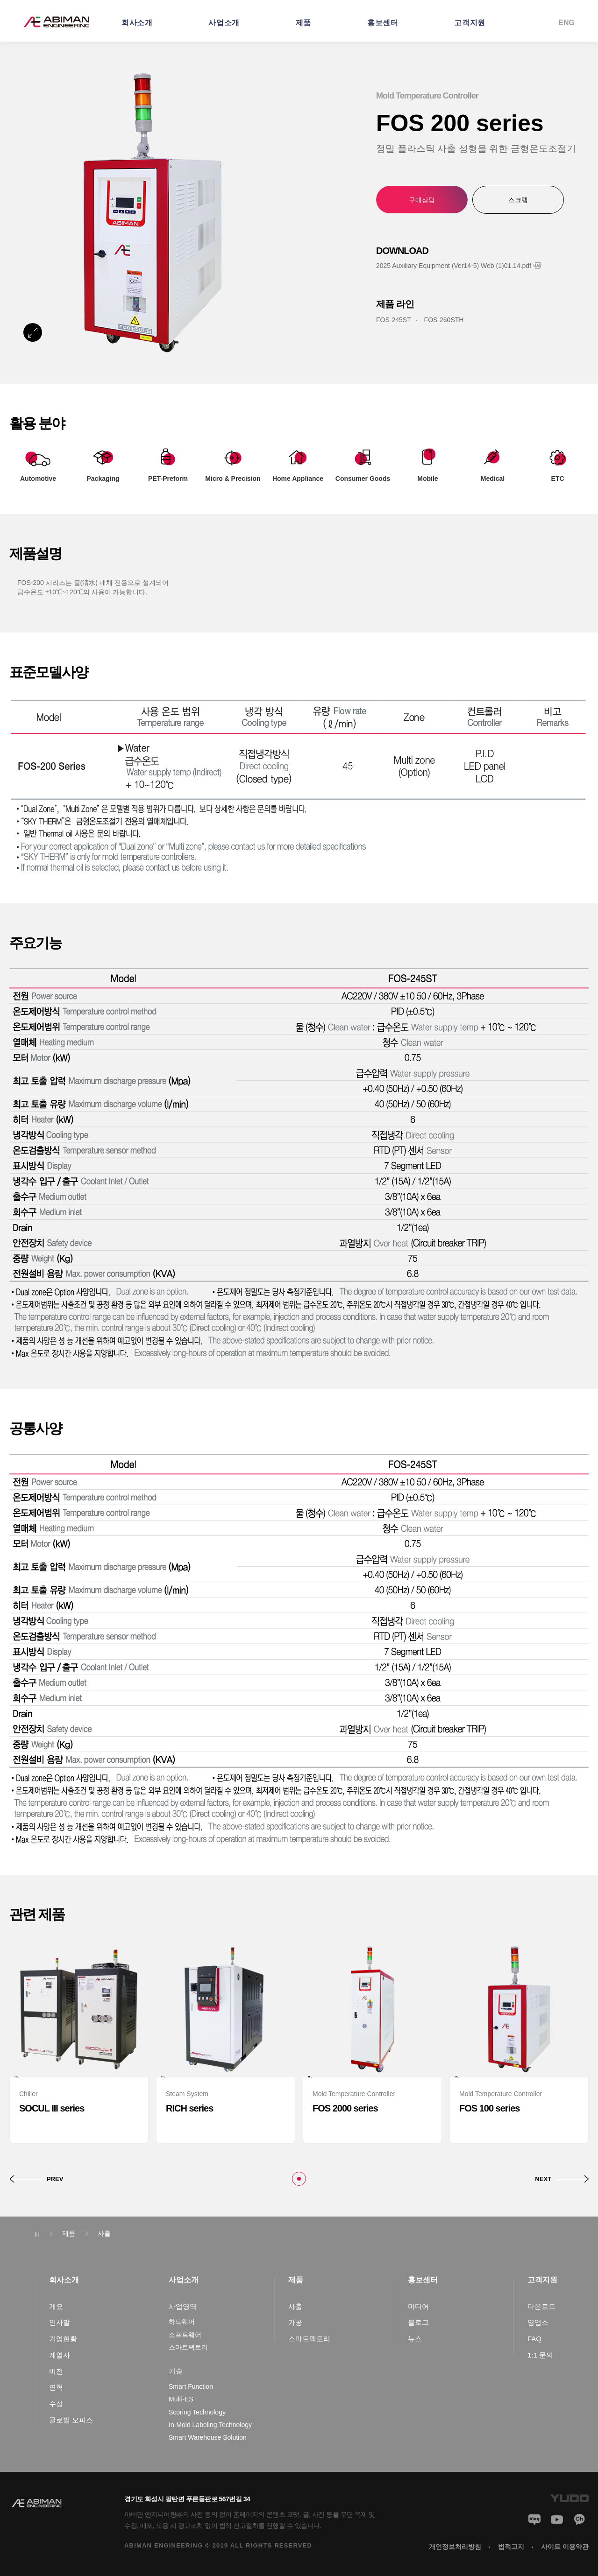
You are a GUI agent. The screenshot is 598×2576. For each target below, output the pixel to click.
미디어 (418, 2306)
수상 (56, 2403)
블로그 (418, 2322)
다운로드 (541, 2306)
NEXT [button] (543, 2178)
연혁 (56, 2387)
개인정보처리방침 (455, 2546)
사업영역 (183, 2306)
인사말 (59, 2322)
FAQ (534, 2339)
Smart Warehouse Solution (208, 2437)
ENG (566, 23)
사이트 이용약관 (565, 2546)
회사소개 (136, 23)
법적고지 (511, 2546)
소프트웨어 (185, 2334)
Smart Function (191, 2386)
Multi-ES (181, 2399)
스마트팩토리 (188, 2347)
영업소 (537, 2322)
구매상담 (422, 200)
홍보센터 (382, 23)
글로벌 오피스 (71, 2420)
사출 (295, 2306)
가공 (295, 2322)
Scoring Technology (197, 2412)
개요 (56, 2306)
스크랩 (518, 200)
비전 (56, 2371)
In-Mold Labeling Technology (210, 2424)
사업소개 (223, 23)
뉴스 (415, 2339)
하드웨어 (182, 2321)
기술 (176, 2371)
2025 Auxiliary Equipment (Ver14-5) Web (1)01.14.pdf (453, 265)
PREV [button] (55, 2178)
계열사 (59, 2355)
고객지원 (469, 23)
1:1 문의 (540, 2355)
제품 (303, 23)
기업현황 (63, 2339)
